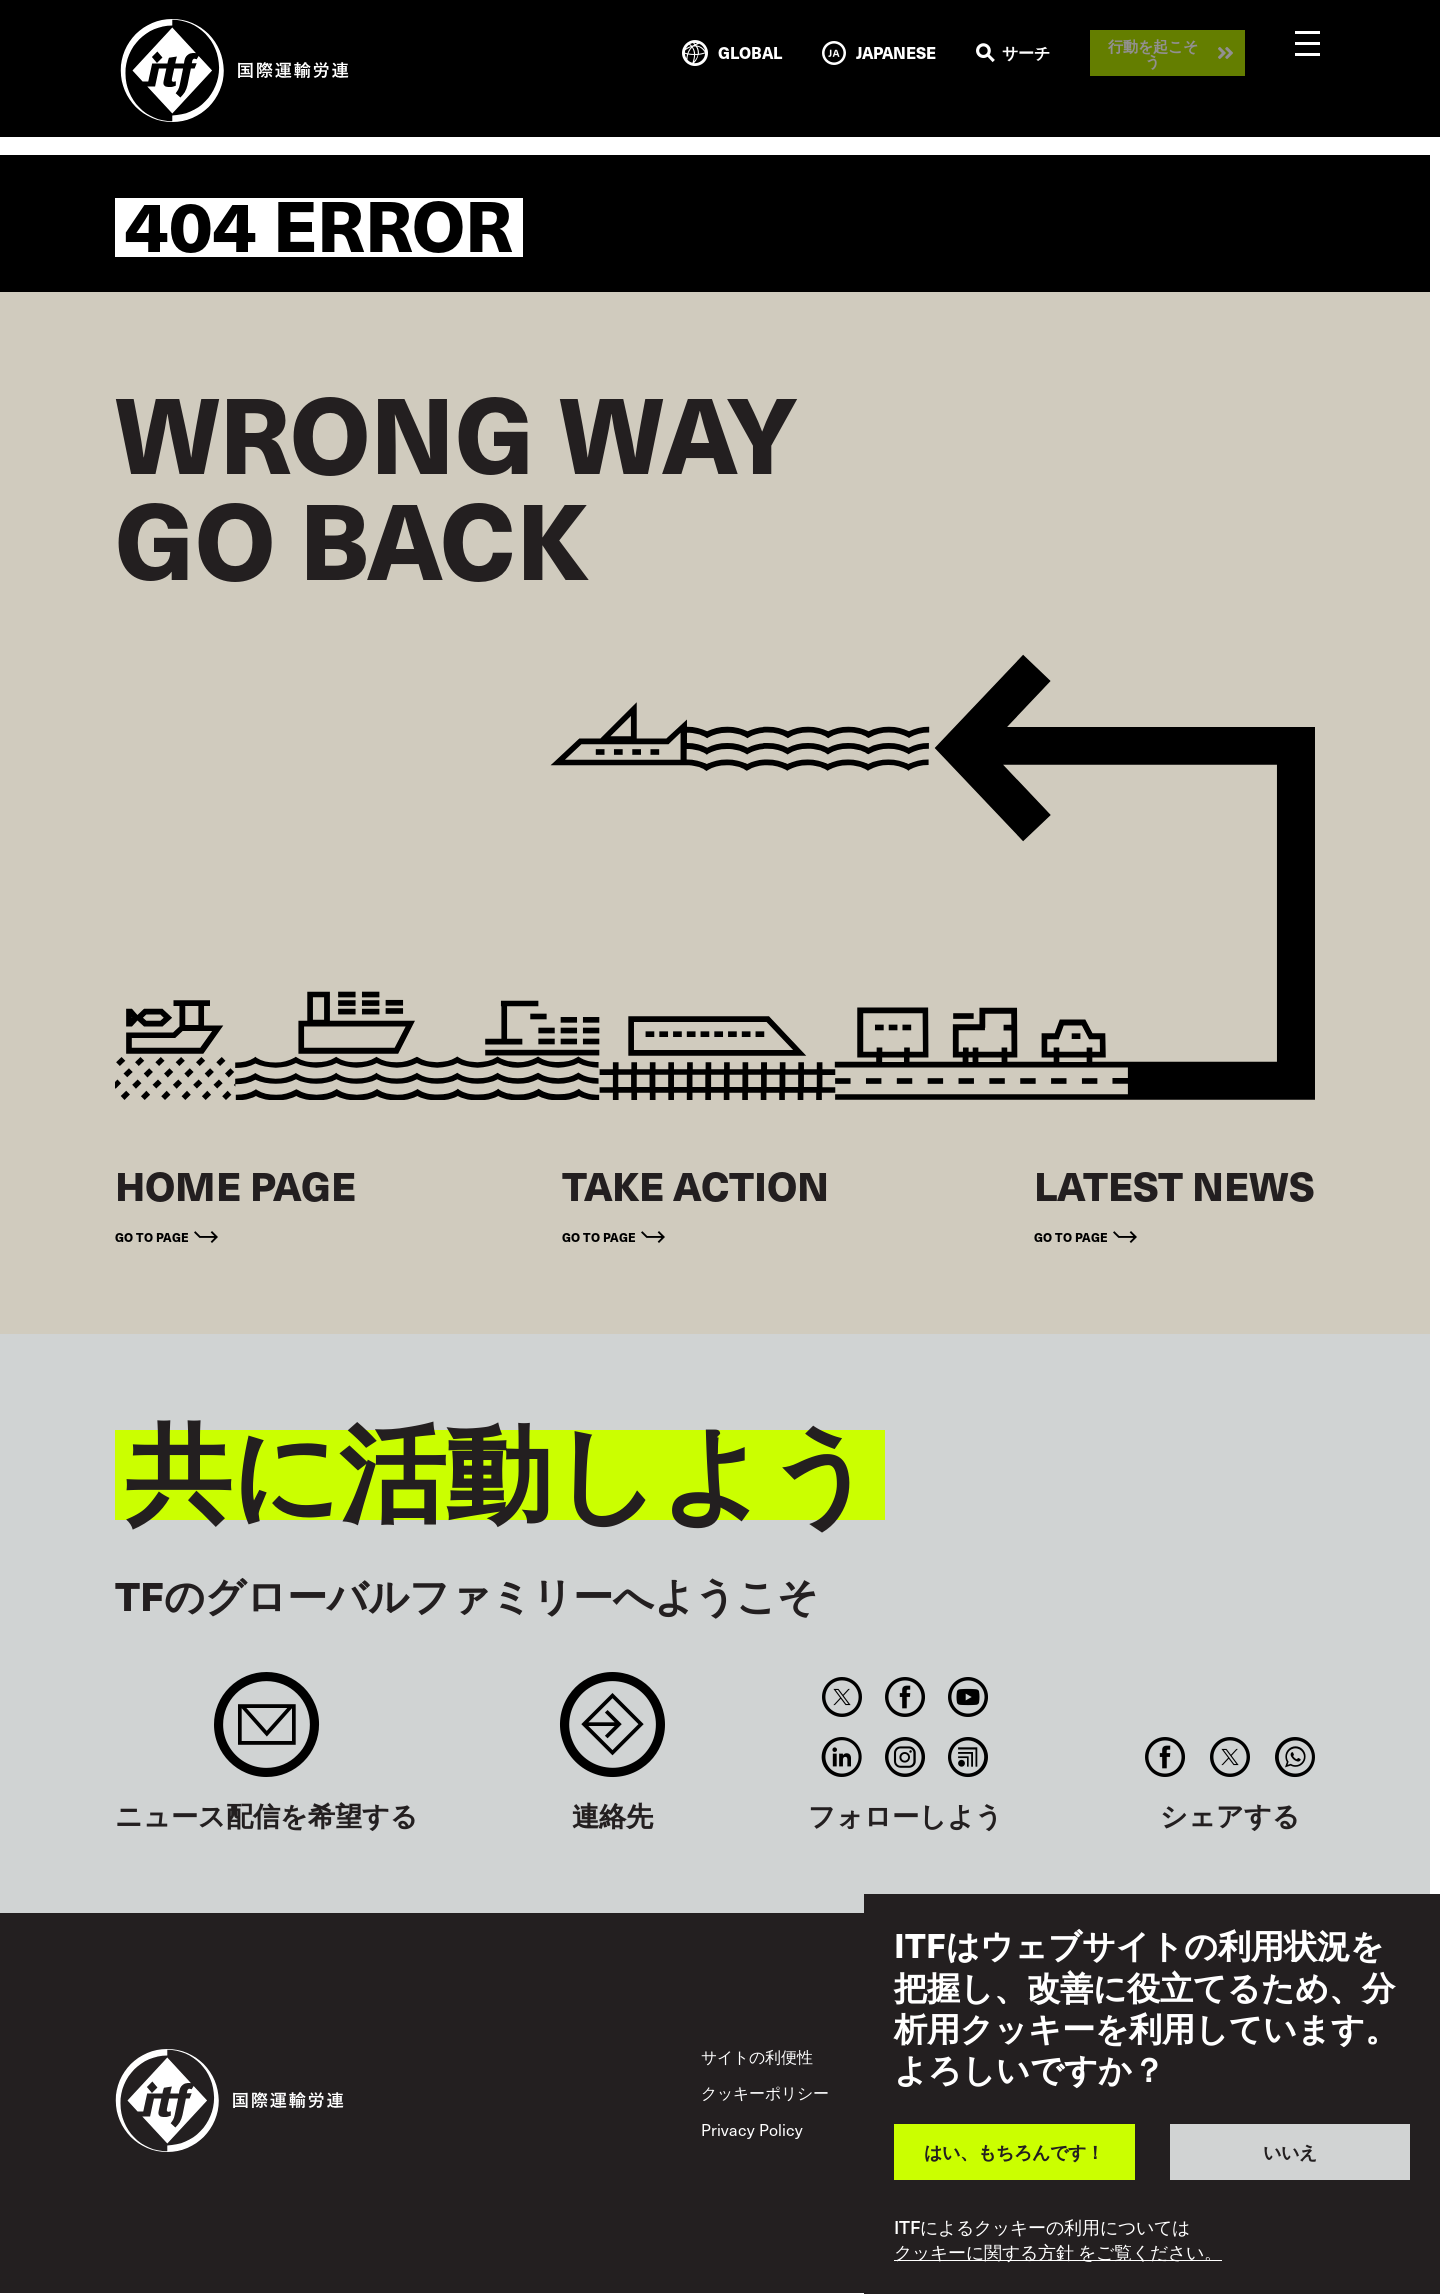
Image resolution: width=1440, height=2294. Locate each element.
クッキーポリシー (765, 2092)
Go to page (152, 1236)
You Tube (968, 1697)
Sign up (266, 1734)
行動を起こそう (1153, 53)
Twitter (841, 1697)
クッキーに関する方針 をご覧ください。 (1058, 2252)
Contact (612, 1734)
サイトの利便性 (757, 2056)
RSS (968, 1757)
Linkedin (841, 1757)
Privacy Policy (752, 2129)
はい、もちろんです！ (1014, 2151)
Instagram (904, 1757)
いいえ (1290, 2151)
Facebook (904, 1697)
